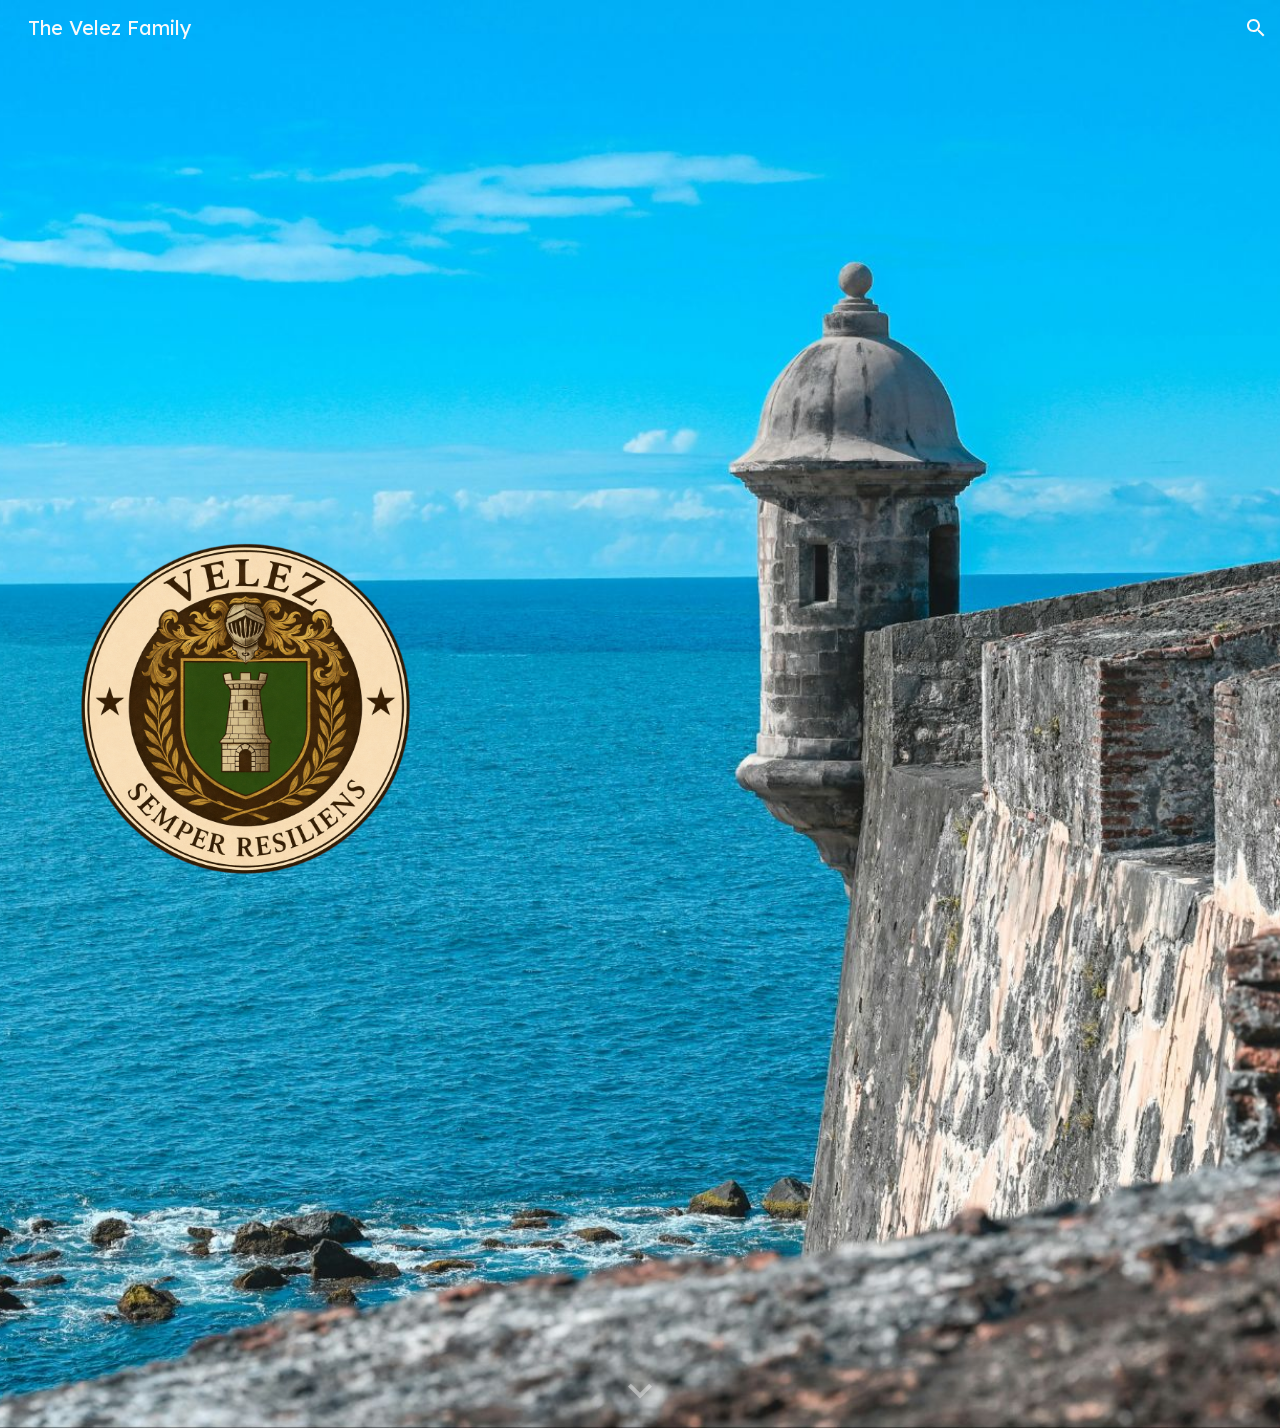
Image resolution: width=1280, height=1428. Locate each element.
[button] (1256, 28)
